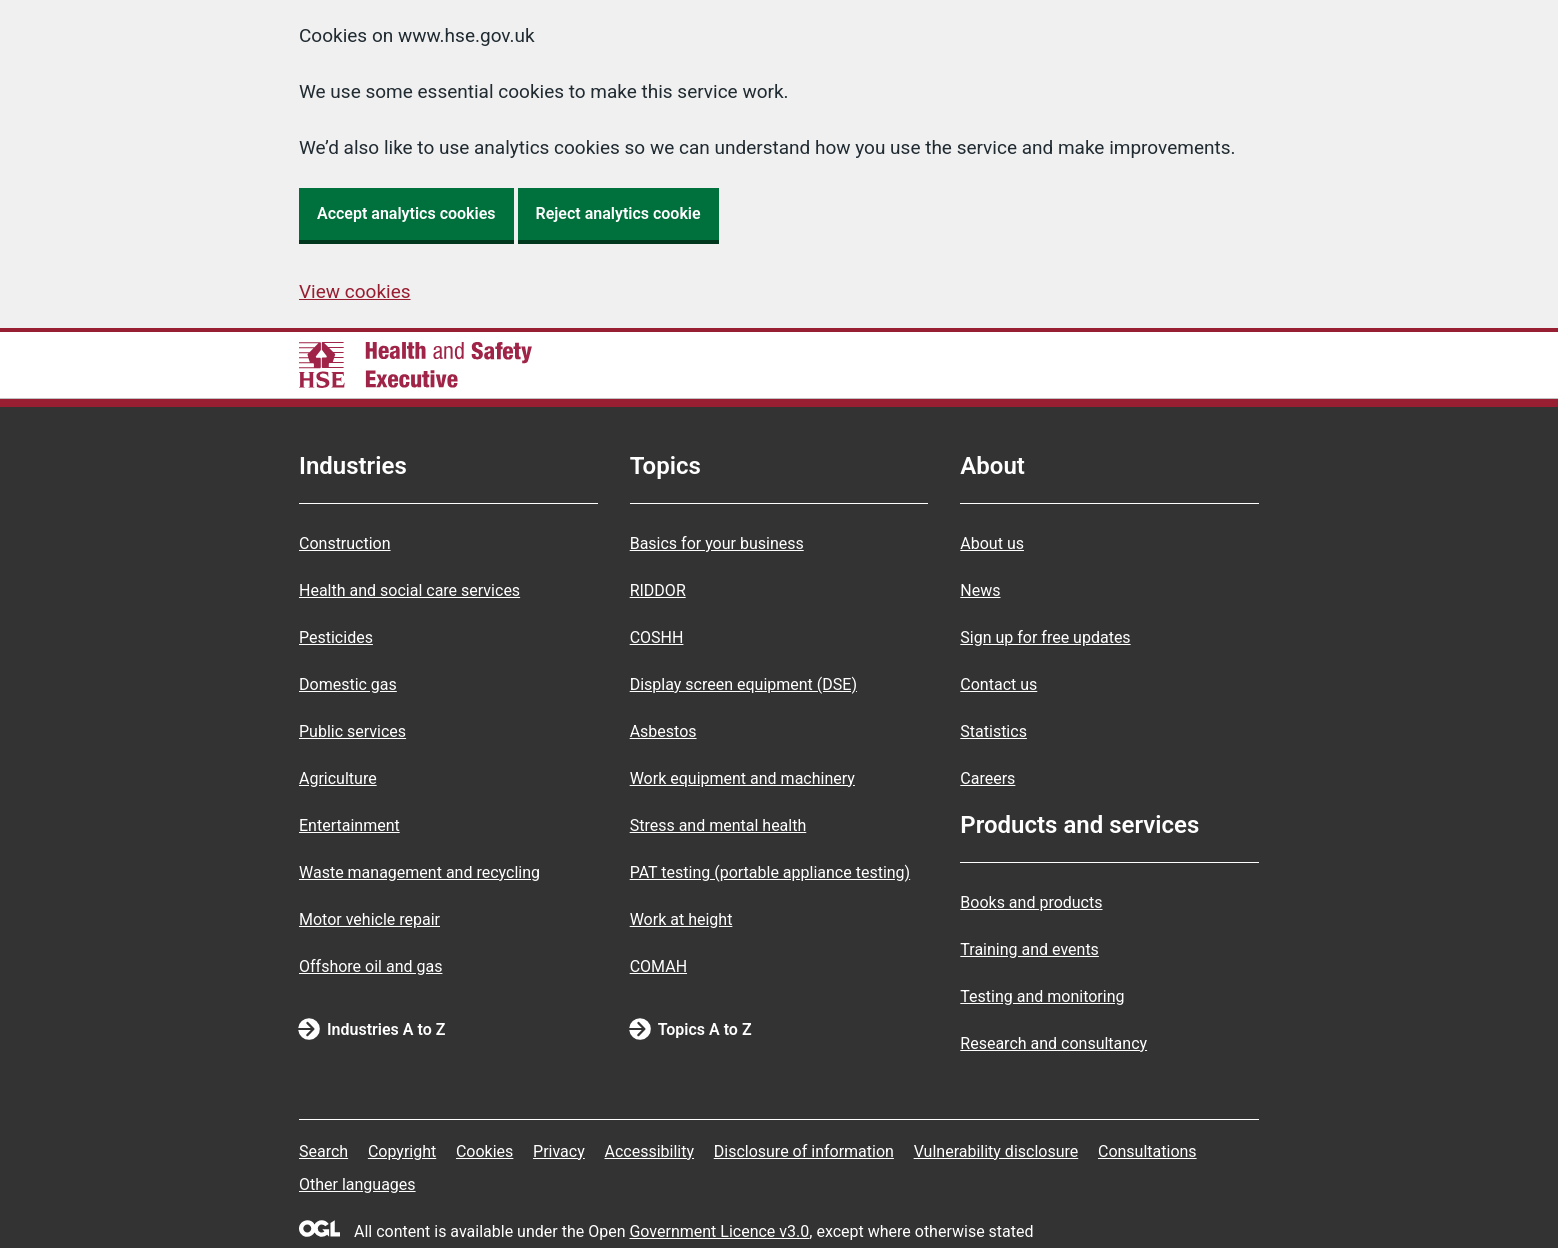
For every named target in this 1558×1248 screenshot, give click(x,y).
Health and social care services (409, 590)
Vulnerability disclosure (996, 1151)
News (980, 590)
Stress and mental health (718, 825)
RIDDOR (658, 590)
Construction (345, 543)
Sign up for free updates (1045, 637)
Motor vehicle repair (369, 919)
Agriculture (338, 778)
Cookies (484, 1151)
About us (992, 543)
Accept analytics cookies (406, 213)
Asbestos (663, 731)
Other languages (357, 1184)
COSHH (657, 637)
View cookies (355, 291)
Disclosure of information (804, 1151)
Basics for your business (717, 543)
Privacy (559, 1151)
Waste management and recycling (419, 872)
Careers (987, 778)
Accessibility (649, 1151)
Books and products (1031, 902)
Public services (352, 731)
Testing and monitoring (1042, 996)
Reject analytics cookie (618, 213)
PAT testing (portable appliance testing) (770, 872)
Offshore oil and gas (370, 966)
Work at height (681, 919)
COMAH (658, 966)
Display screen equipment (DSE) (743, 684)
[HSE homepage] (415, 365)
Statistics (993, 731)
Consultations (1147, 1151)
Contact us (998, 684)
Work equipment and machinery (742, 778)
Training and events (1029, 949)
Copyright (402, 1151)
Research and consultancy (1053, 1043)
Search (323, 1151)
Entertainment (349, 825)
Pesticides (336, 637)
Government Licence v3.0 (719, 1231)
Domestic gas (348, 684)
